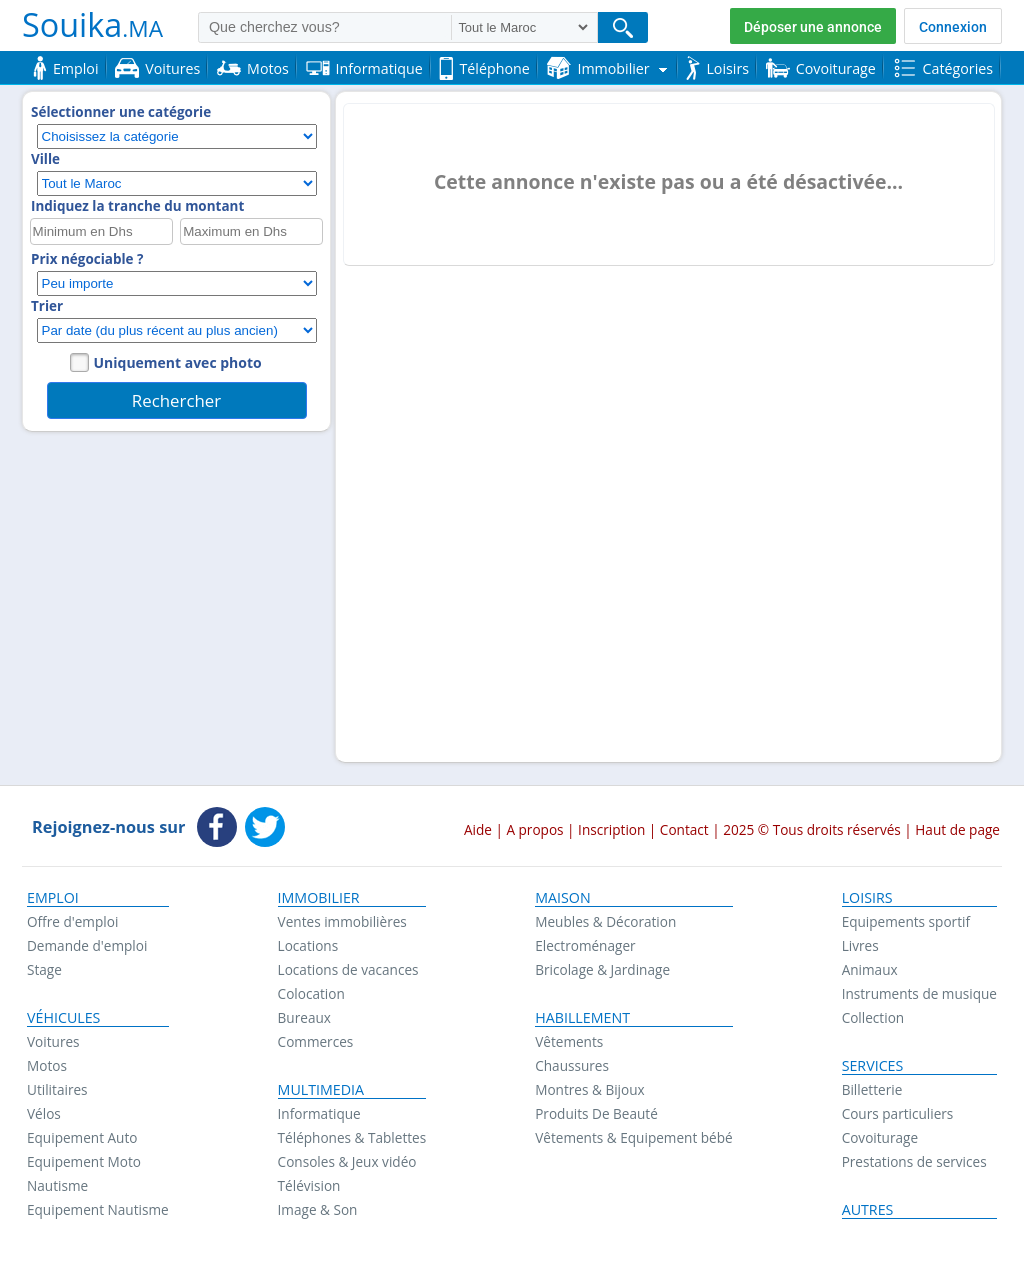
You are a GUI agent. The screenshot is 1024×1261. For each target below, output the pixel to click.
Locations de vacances (348, 969)
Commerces (316, 1041)
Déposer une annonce (813, 27)
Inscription (611, 829)
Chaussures (572, 1065)
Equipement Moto (84, 1161)
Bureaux (304, 1017)
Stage (44, 969)
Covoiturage (880, 1137)
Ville (45, 159)
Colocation (311, 993)
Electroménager (585, 945)
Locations (308, 945)
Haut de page (957, 829)
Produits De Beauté (596, 1113)
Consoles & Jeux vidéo (347, 1161)
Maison (562, 898)
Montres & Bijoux (590, 1089)
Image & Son (318, 1209)
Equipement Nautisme (98, 1209)
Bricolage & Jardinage (602, 969)
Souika (92, 24)
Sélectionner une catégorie (121, 112)
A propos (534, 829)
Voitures (53, 1041)
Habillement (582, 1018)
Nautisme (57, 1185)
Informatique (319, 1113)
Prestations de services (914, 1161)
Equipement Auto (82, 1137)
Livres (860, 945)
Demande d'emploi (87, 945)
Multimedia (321, 1090)
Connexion (953, 27)
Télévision (309, 1185)
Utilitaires (57, 1089)
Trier (47, 306)
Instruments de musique (919, 993)
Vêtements (569, 1041)
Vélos (44, 1113)
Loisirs (867, 898)
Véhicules (63, 1018)
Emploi (53, 898)
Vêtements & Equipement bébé (633, 1137)
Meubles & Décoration (605, 921)
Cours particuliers (898, 1113)
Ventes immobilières (342, 921)
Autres (868, 1210)
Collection (873, 1017)
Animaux (870, 969)
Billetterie (872, 1089)
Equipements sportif (906, 921)
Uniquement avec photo (178, 362)
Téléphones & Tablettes (352, 1137)
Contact (684, 829)
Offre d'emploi (72, 921)
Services (873, 1066)
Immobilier (319, 898)
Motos (47, 1065)
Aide (478, 829)
